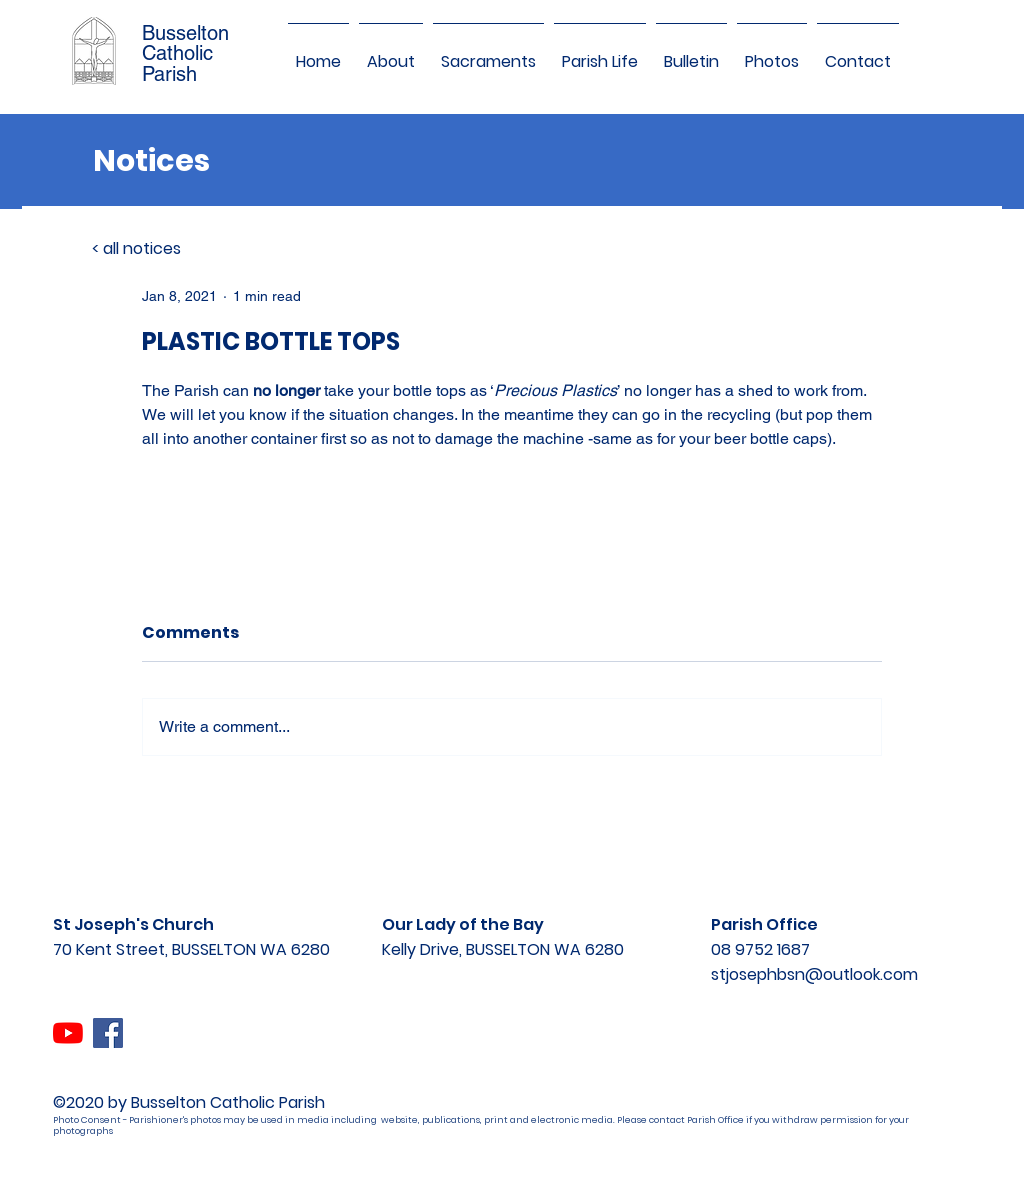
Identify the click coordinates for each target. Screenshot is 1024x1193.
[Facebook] (108, 1033)
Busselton (185, 33)
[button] (391, 53)
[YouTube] (68, 1033)
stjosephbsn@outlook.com (814, 974)
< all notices (136, 248)
